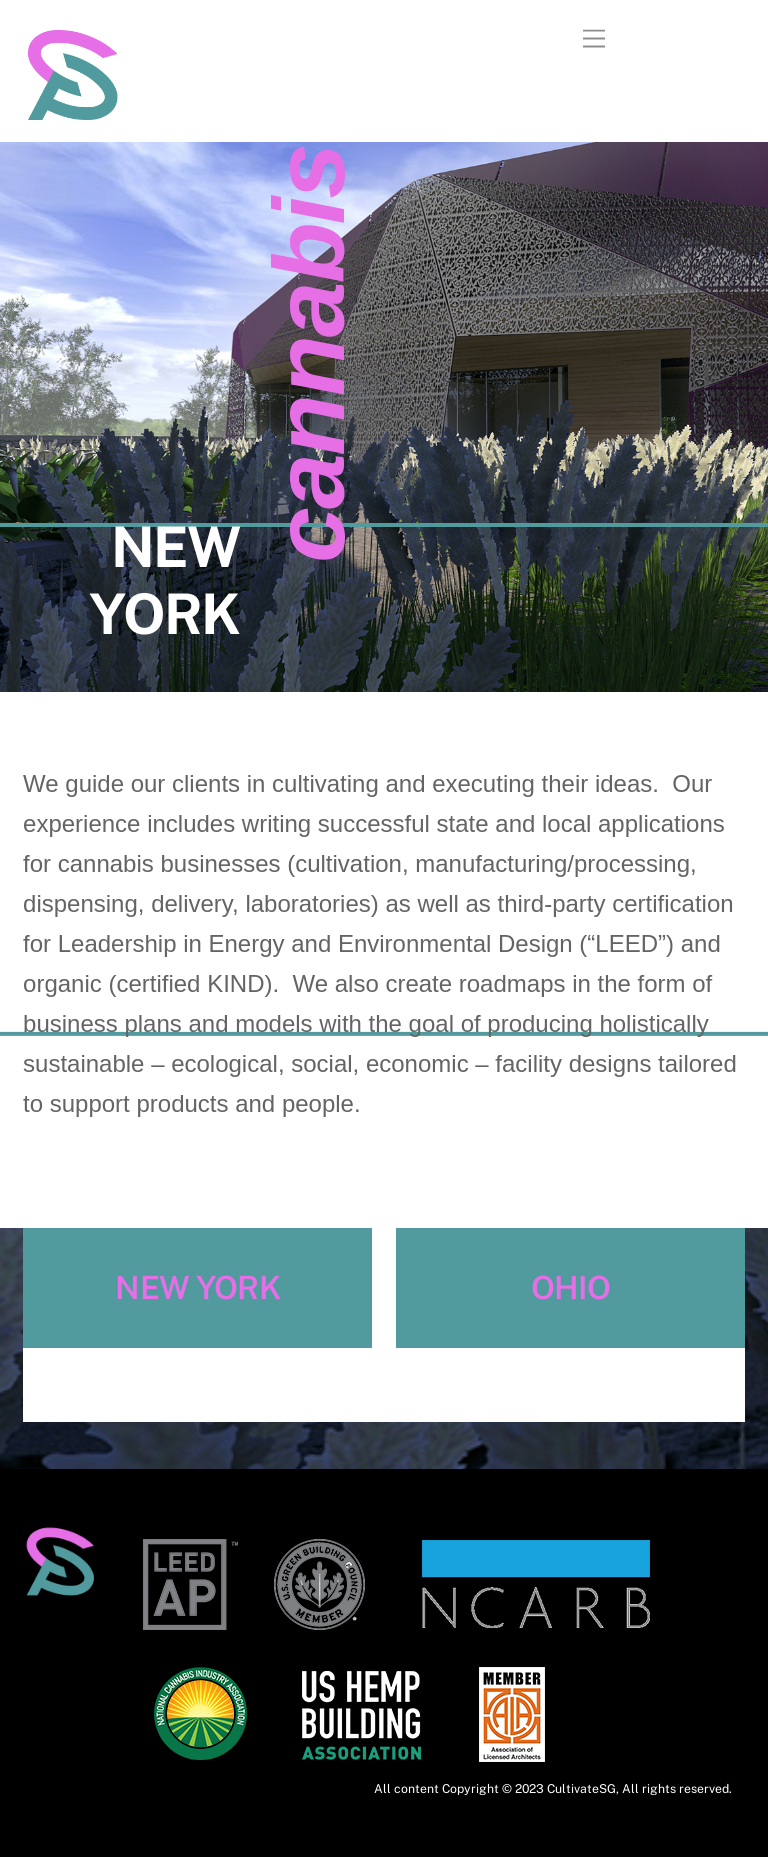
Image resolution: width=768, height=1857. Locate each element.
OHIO (570, 1287)
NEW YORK (197, 1287)
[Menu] (594, 39)
